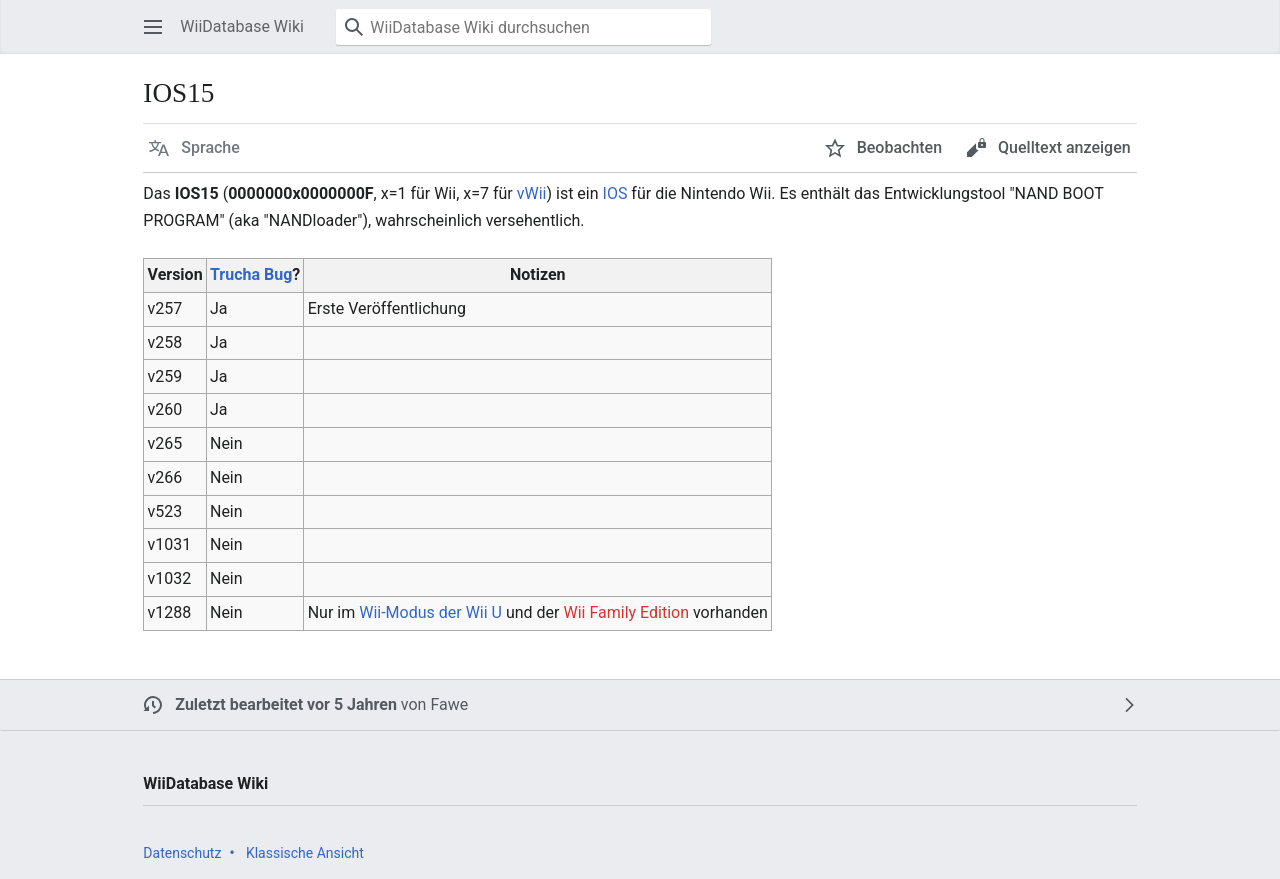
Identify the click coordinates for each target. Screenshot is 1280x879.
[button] (153, 27)
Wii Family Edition (626, 612)
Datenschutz (182, 853)
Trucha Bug (251, 274)
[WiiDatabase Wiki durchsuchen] (523, 27)
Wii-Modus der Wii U (430, 612)
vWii (532, 193)
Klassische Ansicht (305, 853)
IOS (615, 193)
